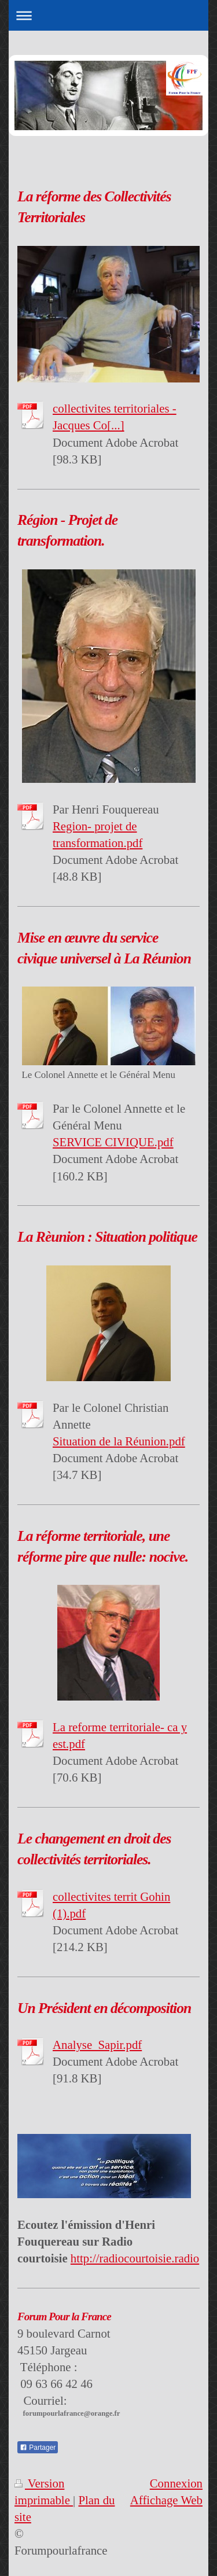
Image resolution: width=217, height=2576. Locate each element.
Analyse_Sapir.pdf (97, 2044)
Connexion (176, 2483)
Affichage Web (166, 2500)
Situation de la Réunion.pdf (119, 1441)
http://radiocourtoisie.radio (135, 2258)
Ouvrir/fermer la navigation (108, 15)
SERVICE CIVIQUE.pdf (113, 1142)
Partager (38, 2447)
